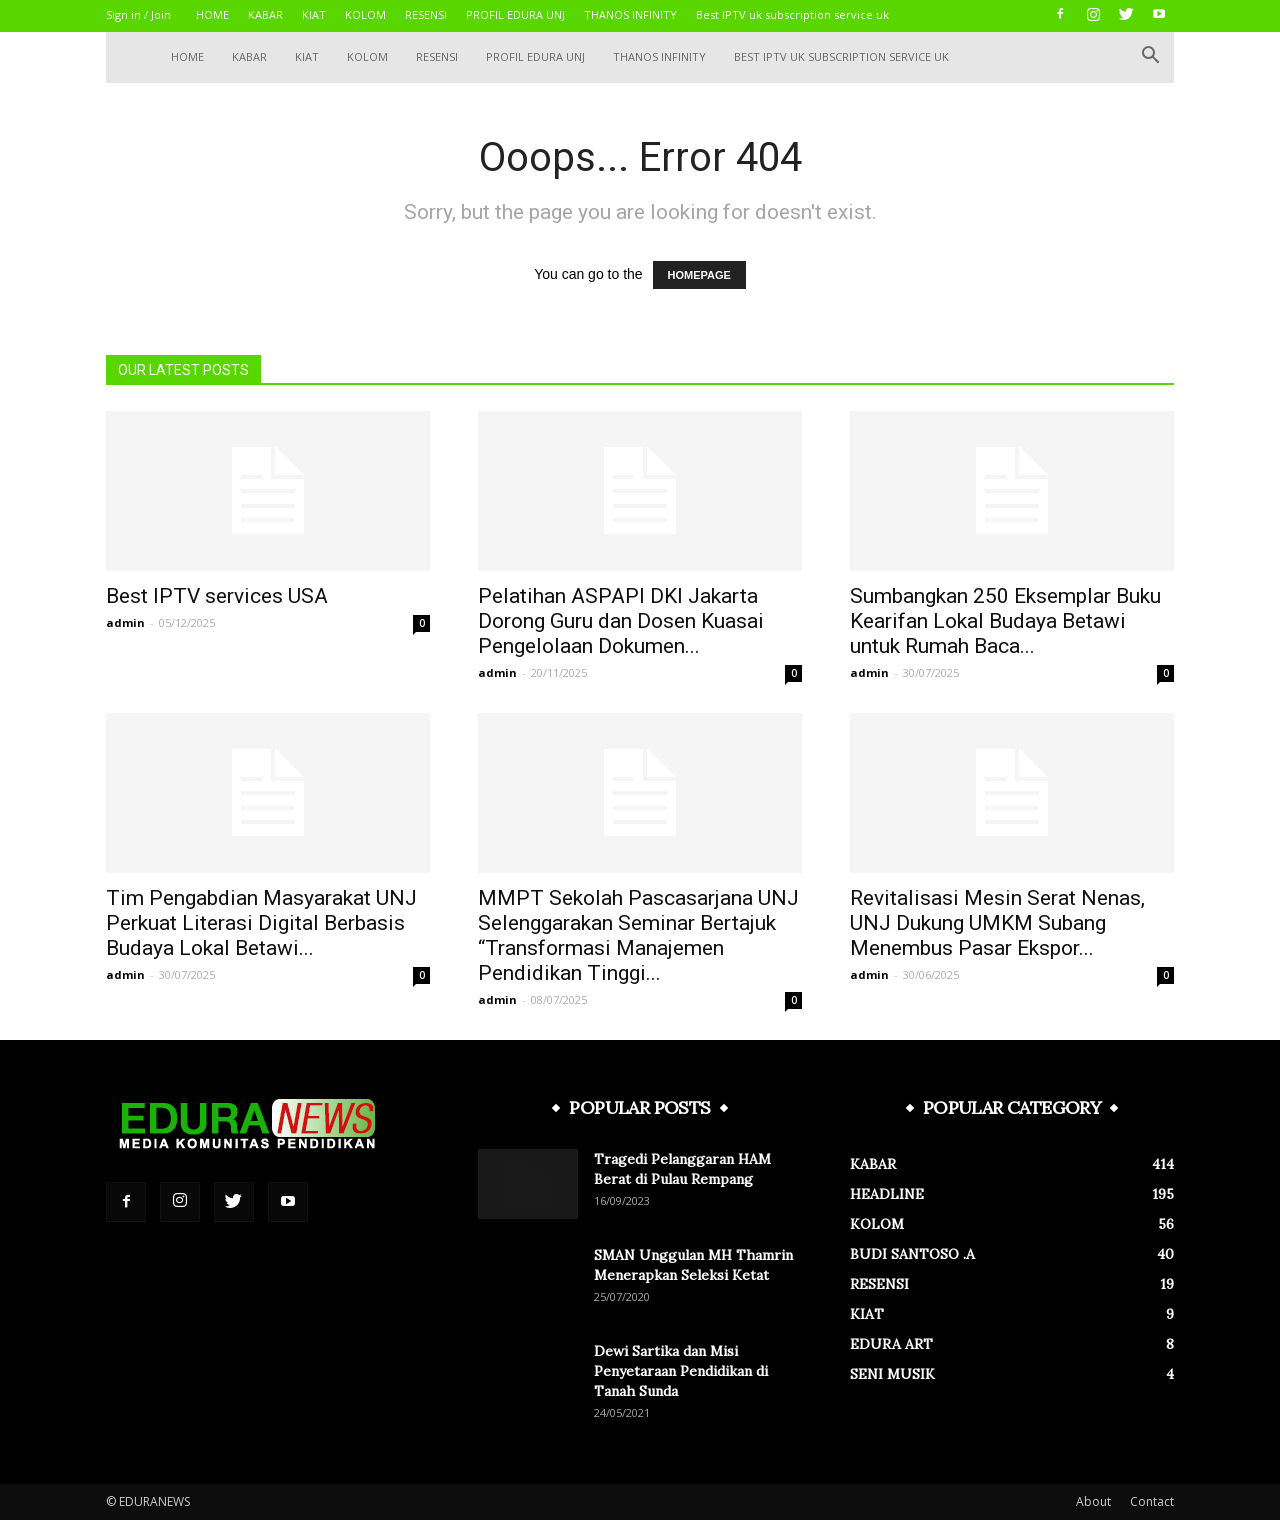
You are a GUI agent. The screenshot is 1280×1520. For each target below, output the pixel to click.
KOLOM (365, 14)
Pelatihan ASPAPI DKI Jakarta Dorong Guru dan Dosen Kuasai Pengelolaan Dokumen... (621, 621)
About (1093, 1501)
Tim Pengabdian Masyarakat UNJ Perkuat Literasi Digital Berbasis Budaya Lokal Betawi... (261, 923)
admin (125, 622)
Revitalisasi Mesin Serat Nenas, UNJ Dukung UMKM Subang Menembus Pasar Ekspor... (997, 923)
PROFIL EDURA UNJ (515, 14)
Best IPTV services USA (217, 596)
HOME (212, 14)
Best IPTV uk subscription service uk (792, 14)
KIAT (314, 14)
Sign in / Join (138, 14)
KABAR (265, 14)
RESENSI (426, 14)
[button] (1150, 57)
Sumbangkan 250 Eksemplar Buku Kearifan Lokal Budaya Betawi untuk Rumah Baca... (1005, 621)
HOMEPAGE (699, 275)
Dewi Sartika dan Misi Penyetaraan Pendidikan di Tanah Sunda (681, 1371)
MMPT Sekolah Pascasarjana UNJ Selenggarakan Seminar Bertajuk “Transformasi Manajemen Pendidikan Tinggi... (638, 935)
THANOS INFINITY (630, 14)
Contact (1152, 1501)
